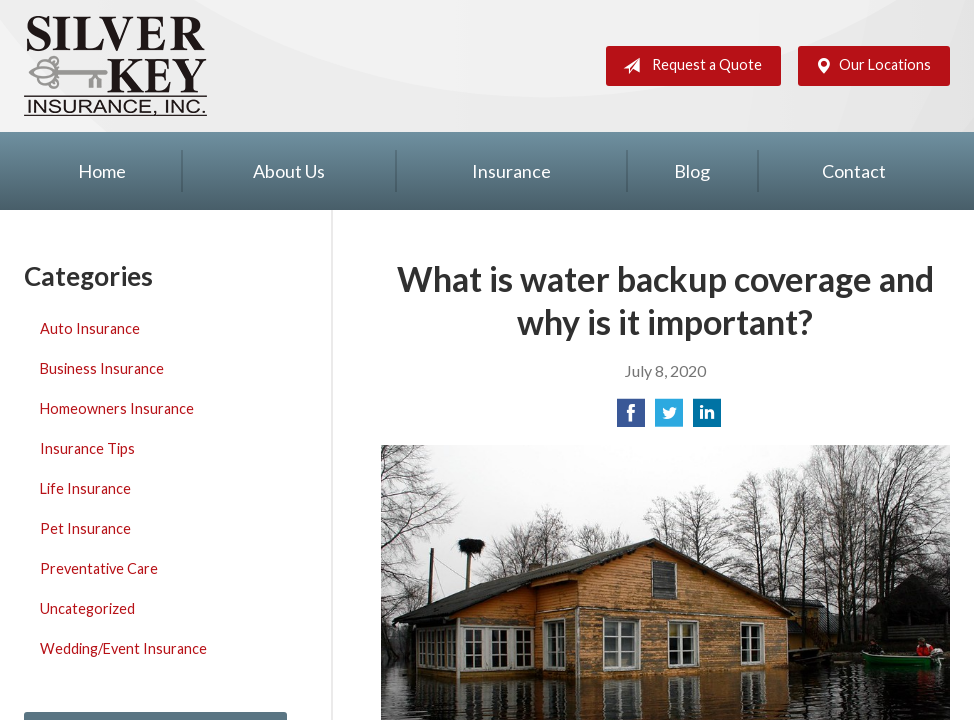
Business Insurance (102, 368)
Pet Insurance (85, 528)
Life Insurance (85, 488)
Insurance (511, 171)
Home (102, 171)
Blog (692, 171)
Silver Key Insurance (115, 66)
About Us (289, 171)
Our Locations (869, 66)
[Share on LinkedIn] (707, 418)
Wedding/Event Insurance (123, 648)
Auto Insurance (90, 328)
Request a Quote (688, 66)
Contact (854, 171)
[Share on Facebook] (631, 418)
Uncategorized (87, 608)
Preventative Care (99, 568)
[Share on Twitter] (669, 418)
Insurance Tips (87, 448)
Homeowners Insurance (117, 408)
